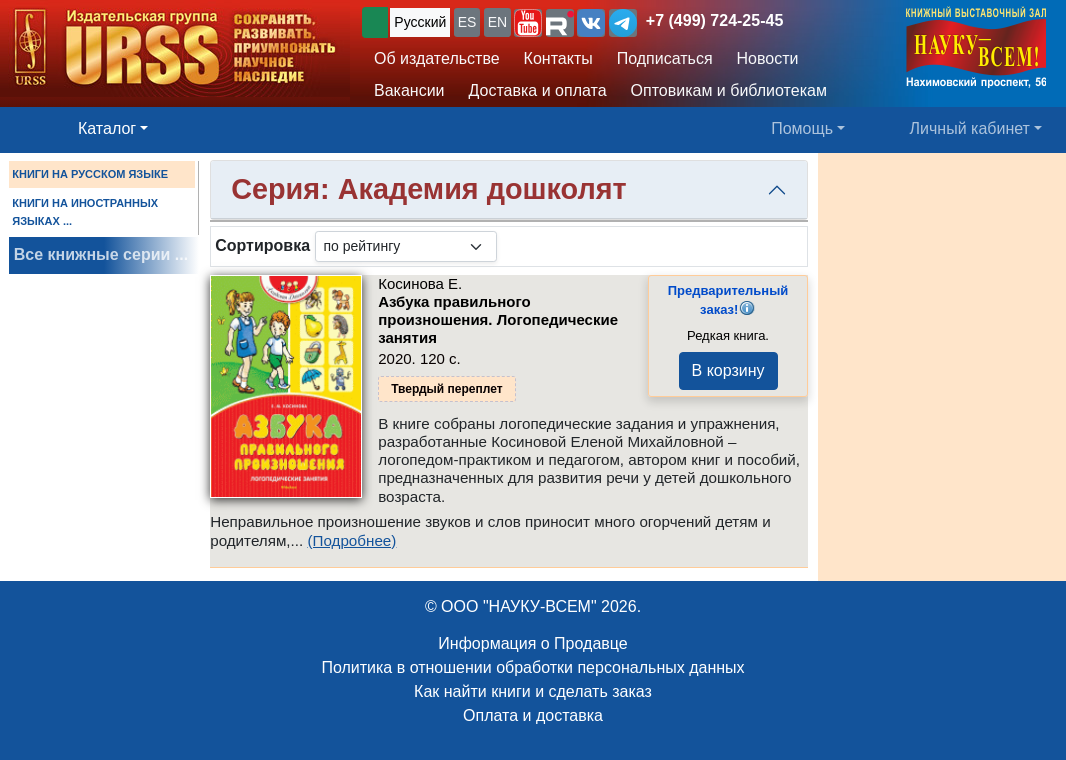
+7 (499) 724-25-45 (714, 20)
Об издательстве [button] (437, 58)
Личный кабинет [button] (970, 128)
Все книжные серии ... (101, 254)
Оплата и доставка (533, 715)
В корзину (728, 370)
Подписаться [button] (665, 58)
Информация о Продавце (532, 643)
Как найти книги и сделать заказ (533, 691)
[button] (528, 23)
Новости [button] (768, 58)
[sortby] (406, 246)
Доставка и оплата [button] (538, 90)
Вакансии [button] (409, 90)
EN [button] (497, 22)
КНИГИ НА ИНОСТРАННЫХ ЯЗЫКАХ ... (85, 212)
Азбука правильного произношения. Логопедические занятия (498, 319)
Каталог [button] (107, 128)
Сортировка (262, 245)
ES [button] (467, 22)
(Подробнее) (351, 540)
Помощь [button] (802, 128)
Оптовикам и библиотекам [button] (729, 90)
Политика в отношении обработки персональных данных (532, 667)
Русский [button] (420, 22)
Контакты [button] (558, 58)
